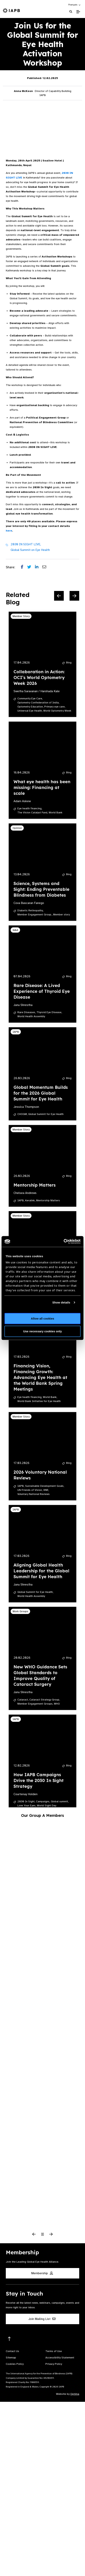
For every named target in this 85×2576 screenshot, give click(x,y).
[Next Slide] (74, 596)
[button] (74, 4)
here (9, 530)
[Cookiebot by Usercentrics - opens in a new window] (64, 1241)
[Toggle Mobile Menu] (78, 11)
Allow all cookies (42, 1318)
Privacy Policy (53, 2364)
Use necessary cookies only (42, 1331)
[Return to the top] (9, 2339)
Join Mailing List (41, 2319)
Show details (61, 1302)
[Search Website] (70, 11)
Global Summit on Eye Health (30, 550)
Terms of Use (53, 2351)
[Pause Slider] (42, 2234)
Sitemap (11, 2357)
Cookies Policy (15, 2364)
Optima (74, 2394)
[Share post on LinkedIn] (38, 567)
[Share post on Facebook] (24, 567)
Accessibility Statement (59, 2357)
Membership (42, 2273)
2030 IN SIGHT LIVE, (26, 544)
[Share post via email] (46, 567)
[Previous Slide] (59, 596)
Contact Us (12, 2351)
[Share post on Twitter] (31, 567)
